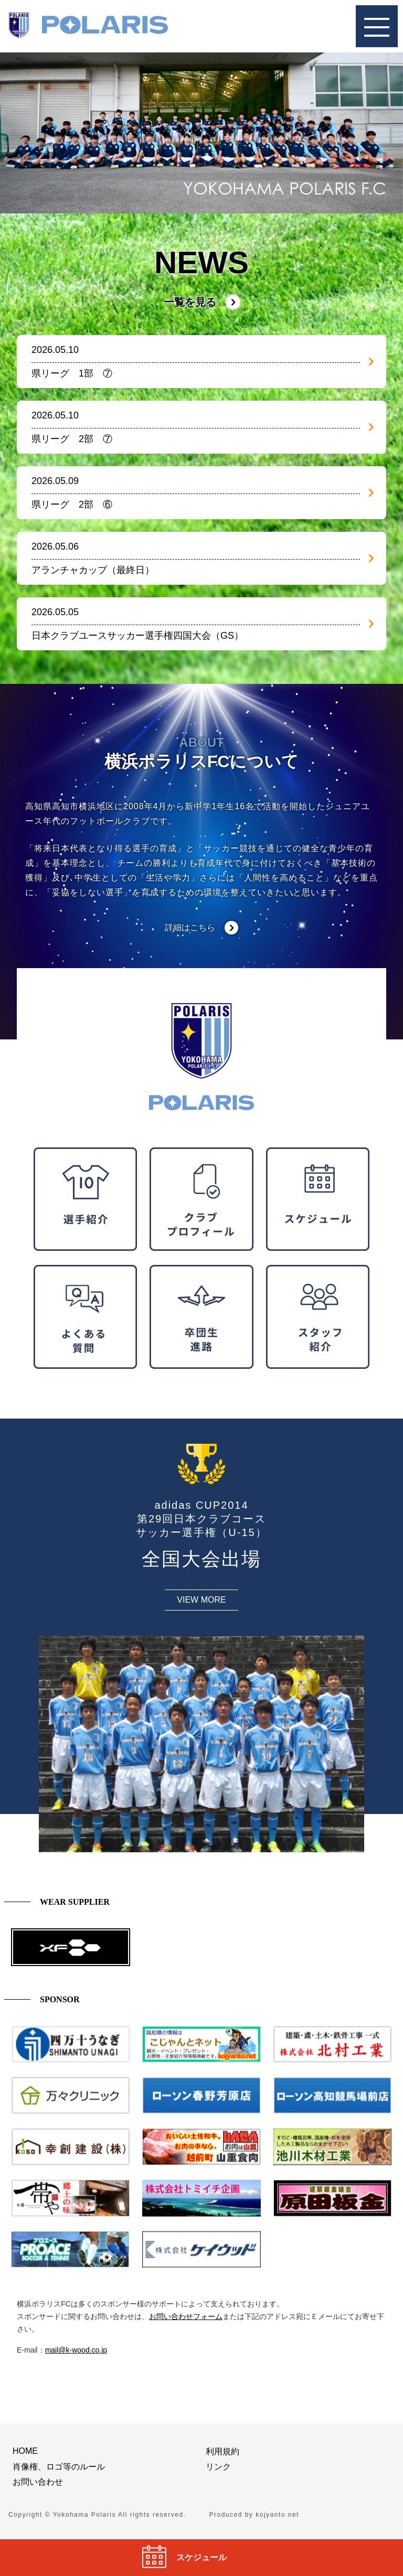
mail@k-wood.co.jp (76, 2350)
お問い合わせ (38, 2481)
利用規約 (222, 2451)
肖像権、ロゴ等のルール (59, 2466)
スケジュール (201, 2557)
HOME (25, 2450)
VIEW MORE (201, 1599)
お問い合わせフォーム (185, 2316)
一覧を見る (190, 302)
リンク (218, 2466)
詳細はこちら (190, 927)
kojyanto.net (277, 2514)
